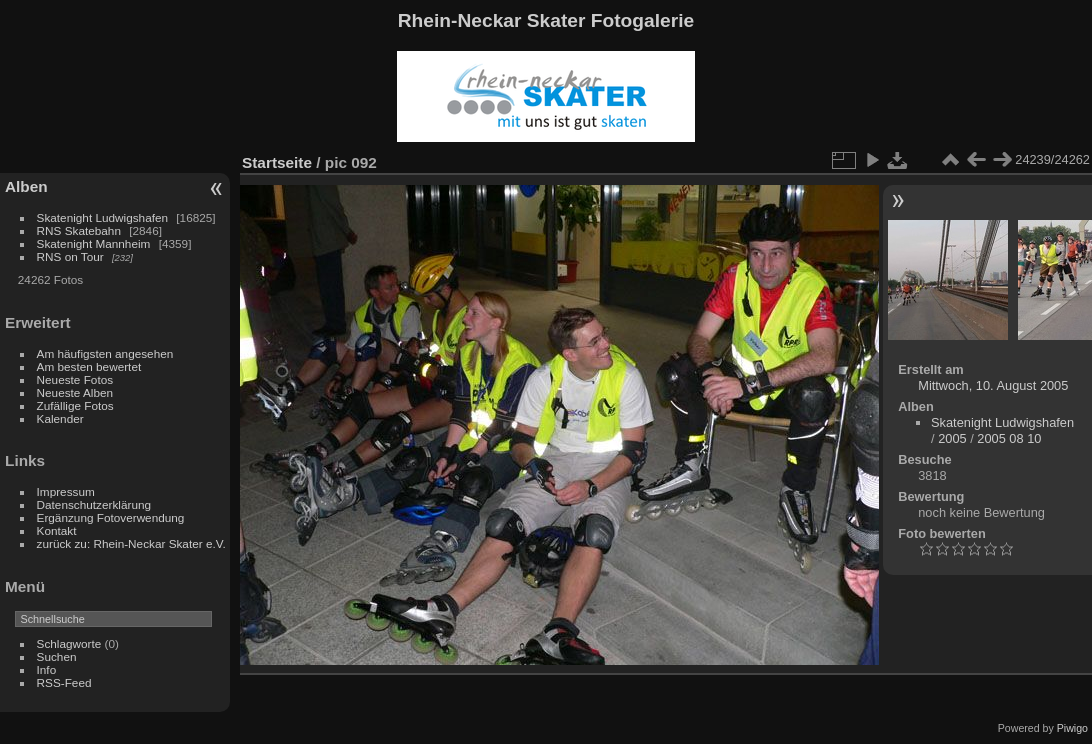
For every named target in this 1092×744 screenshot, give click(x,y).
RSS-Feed (64, 682)
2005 (952, 438)
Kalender (60, 418)
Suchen (57, 656)
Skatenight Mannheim (94, 243)
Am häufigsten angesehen (105, 353)
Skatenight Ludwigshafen (102, 217)
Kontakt (57, 530)
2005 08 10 (1009, 438)
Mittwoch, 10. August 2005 (993, 385)
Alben (26, 186)
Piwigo (1072, 728)
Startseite (277, 162)
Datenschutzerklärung (94, 504)
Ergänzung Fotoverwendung (111, 517)
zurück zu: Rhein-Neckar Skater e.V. (131, 543)
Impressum (66, 491)
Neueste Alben (75, 392)
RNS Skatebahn (79, 230)
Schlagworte (69, 643)
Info (47, 669)
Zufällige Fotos (75, 405)
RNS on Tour (70, 256)
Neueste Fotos (75, 379)
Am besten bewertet (89, 366)
